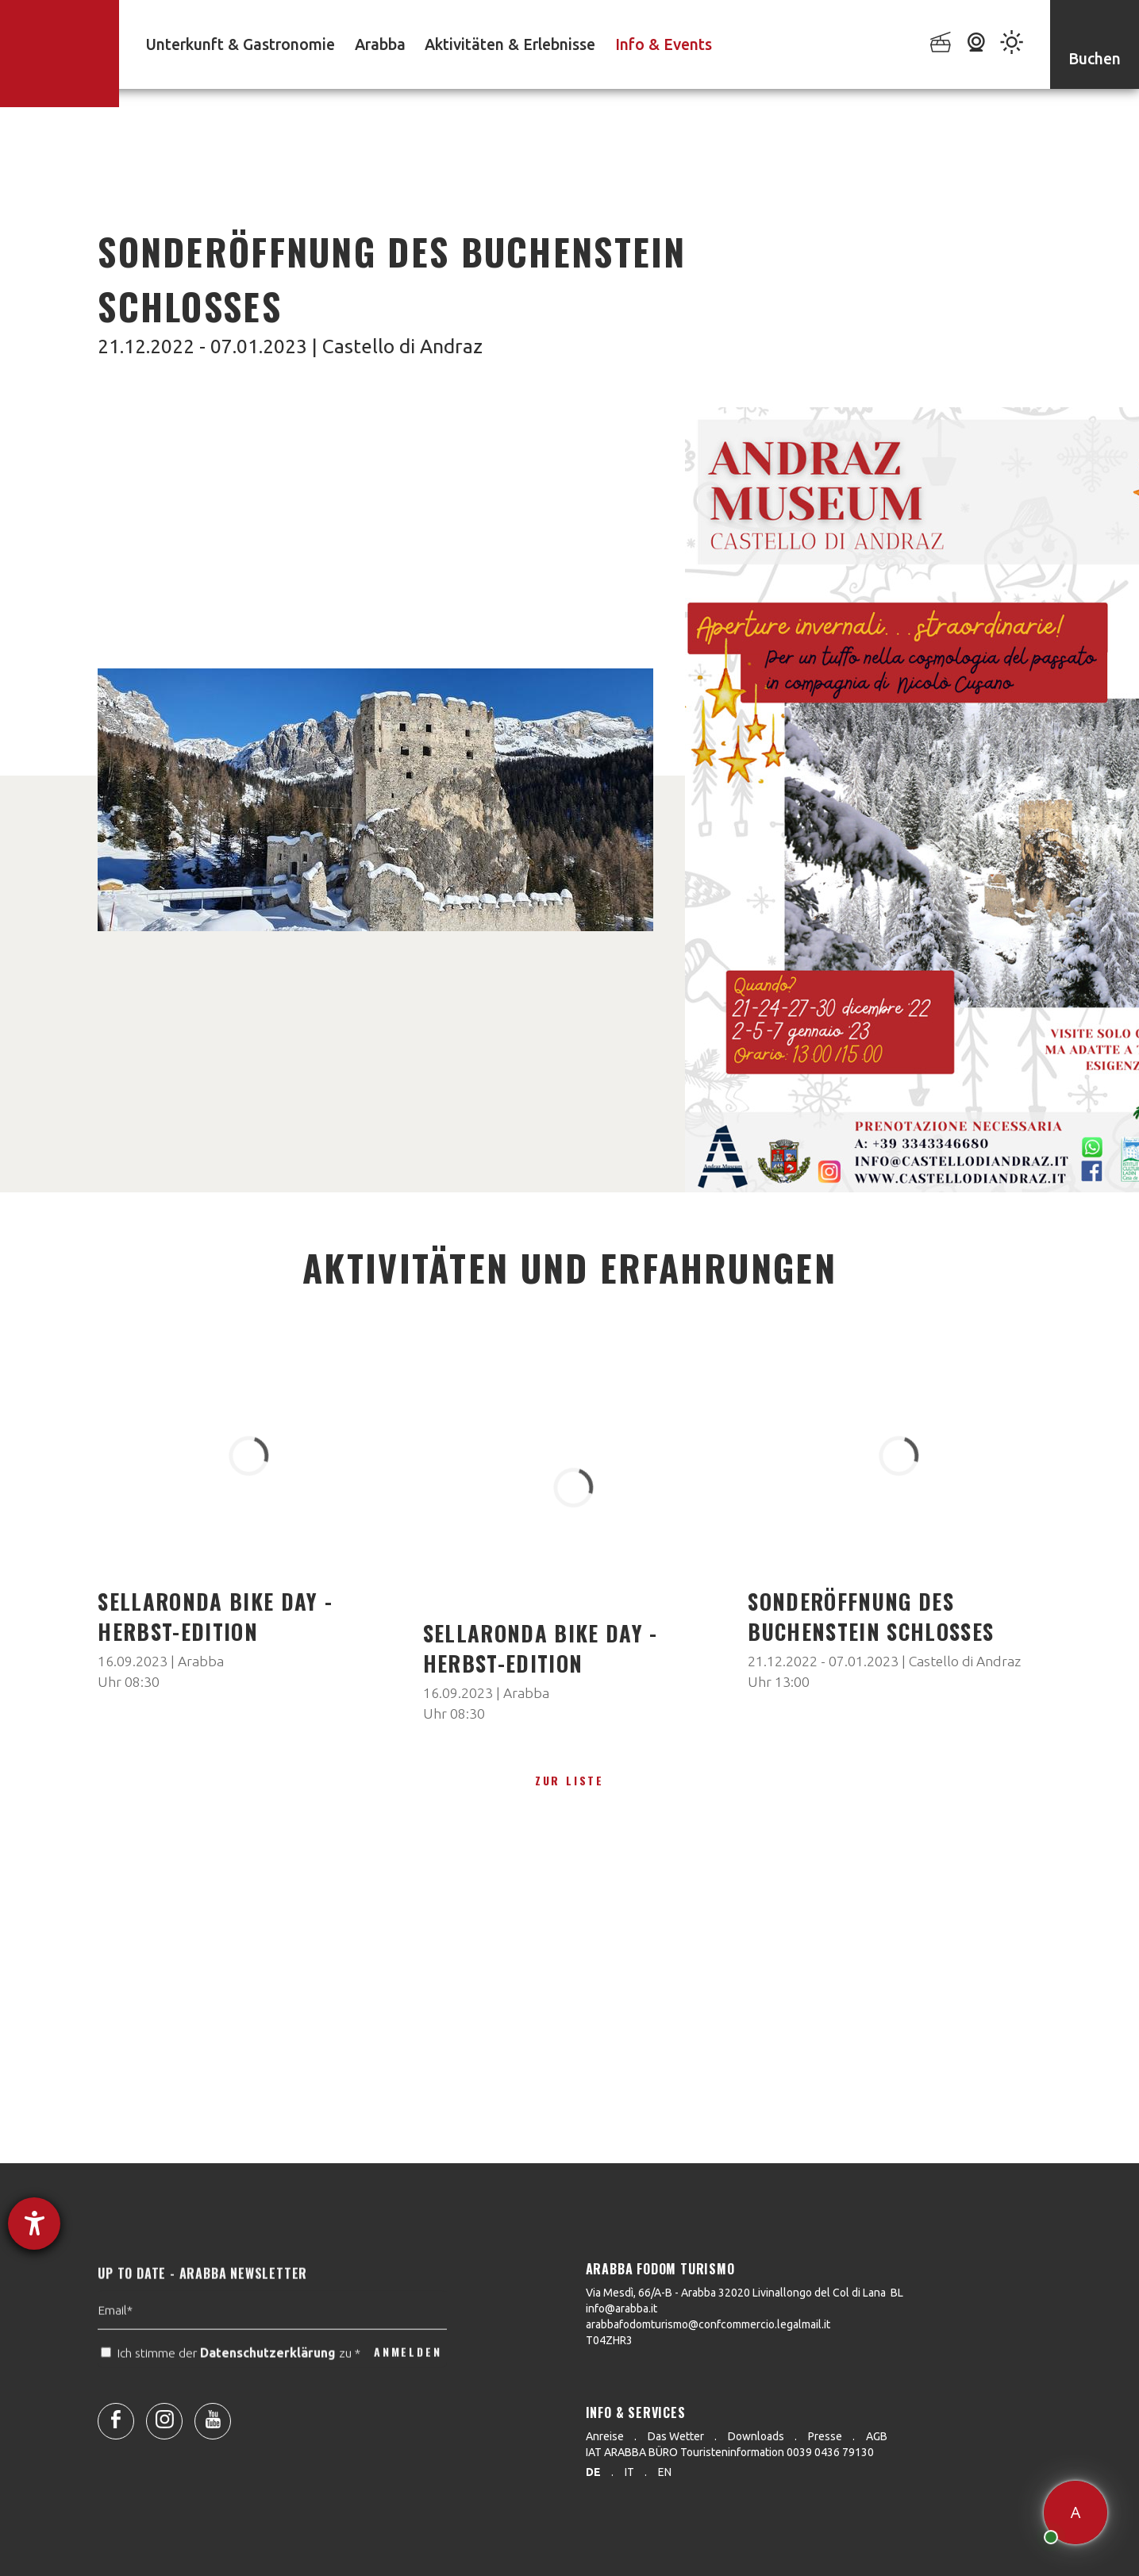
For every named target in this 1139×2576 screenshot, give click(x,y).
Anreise (605, 2436)
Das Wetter (676, 2436)
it (629, 2472)
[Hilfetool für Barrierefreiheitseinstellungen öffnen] (34, 2223)
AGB (876, 2436)
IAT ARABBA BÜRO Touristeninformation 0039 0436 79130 (730, 2452)
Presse (825, 2436)
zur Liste (569, 1780)
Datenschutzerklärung (268, 2388)
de (593, 2472)
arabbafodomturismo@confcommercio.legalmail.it (708, 2324)
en (664, 2472)
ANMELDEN (407, 2387)
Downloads (756, 2436)
